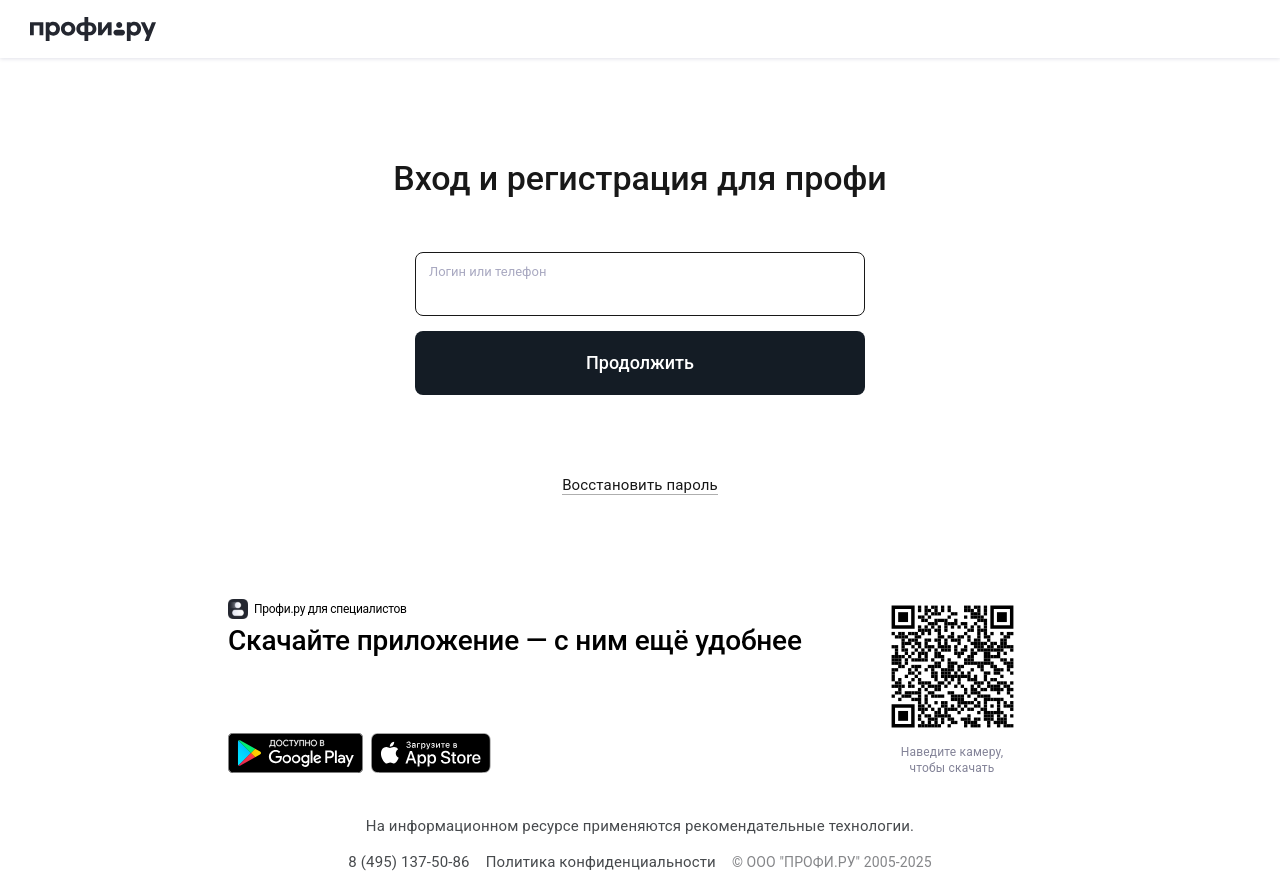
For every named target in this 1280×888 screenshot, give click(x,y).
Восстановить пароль (640, 485)
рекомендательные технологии (797, 826)
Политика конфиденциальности (601, 862)
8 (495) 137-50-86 (408, 862)
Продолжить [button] (640, 362)
